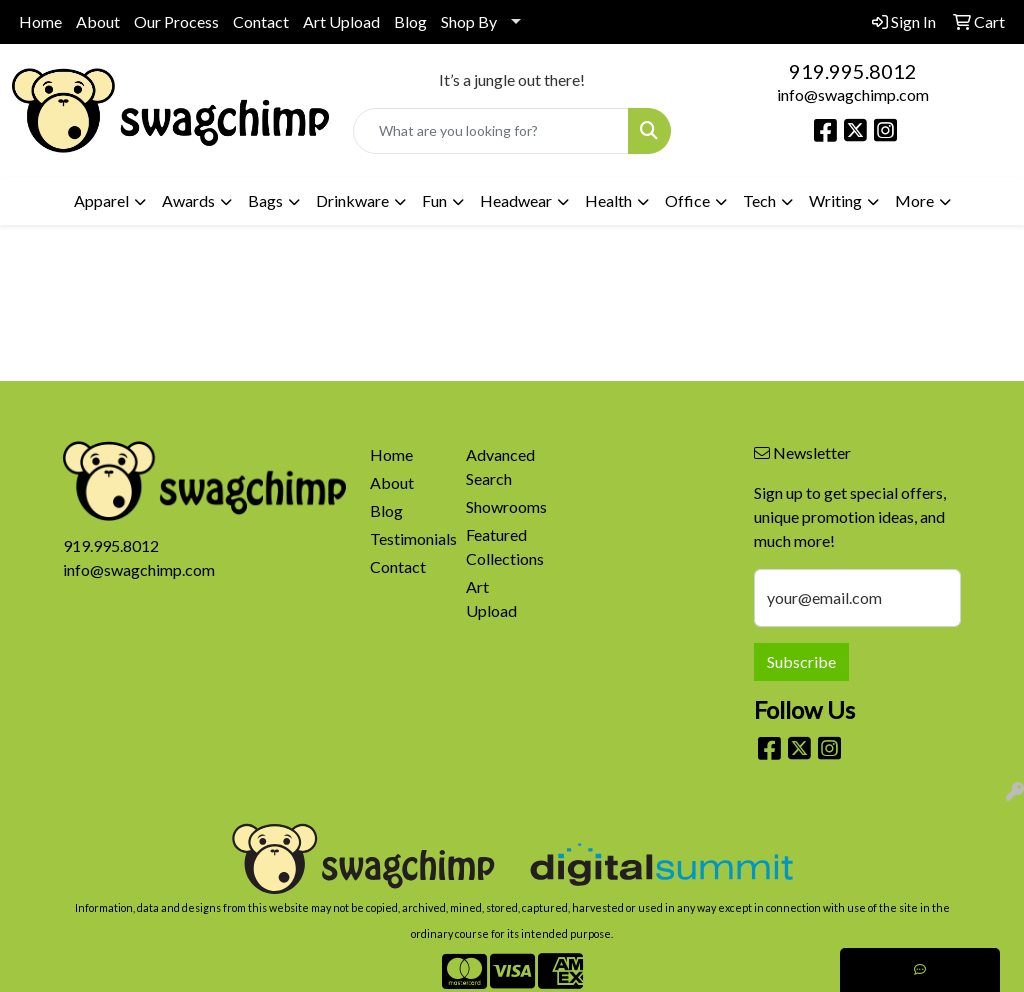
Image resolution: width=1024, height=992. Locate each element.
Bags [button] (265, 200)
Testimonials (406, 538)
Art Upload (341, 21)
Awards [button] (188, 200)
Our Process (176, 21)
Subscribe (801, 661)
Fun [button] (434, 200)
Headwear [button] (516, 200)
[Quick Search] (490, 131)
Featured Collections (502, 546)
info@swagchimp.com (853, 94)
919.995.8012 (853, 71)
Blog (410, 21)
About (98, 21)
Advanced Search (500, 466)
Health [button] (608, 200)
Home (40, 21)
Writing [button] (835, 200)
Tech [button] (759, 200)
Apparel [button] (101, 200)
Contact (261, 21)
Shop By (469, 21)
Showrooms (502, 506)
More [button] (914, 200)
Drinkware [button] (352, 200)
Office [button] (687, 200)
